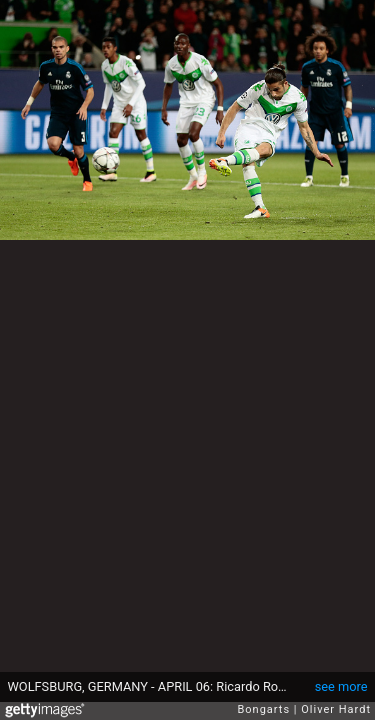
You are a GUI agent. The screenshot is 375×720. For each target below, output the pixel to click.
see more (341, 686)
